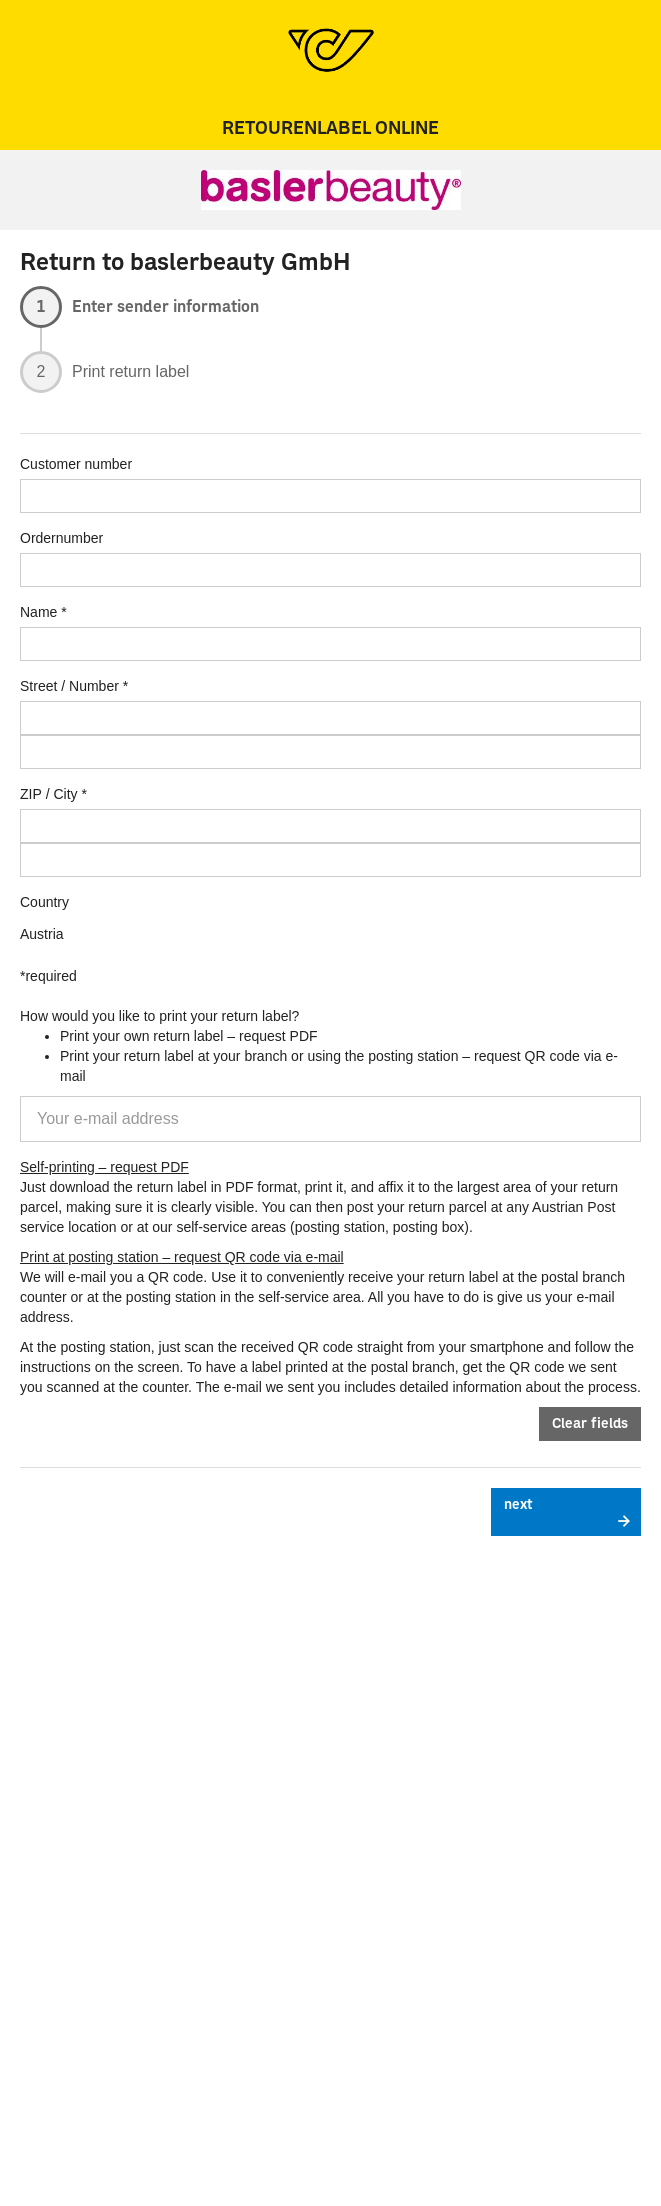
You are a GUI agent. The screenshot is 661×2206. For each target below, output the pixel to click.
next (518, 1505)
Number (94, 686)
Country (44, 902)
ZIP (31, 794)
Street (38, 686)
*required (48, 976)
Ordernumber (61, 538)
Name (38, 612)
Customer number (76, 464)
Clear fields (590, 1424)
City (65, 794)
